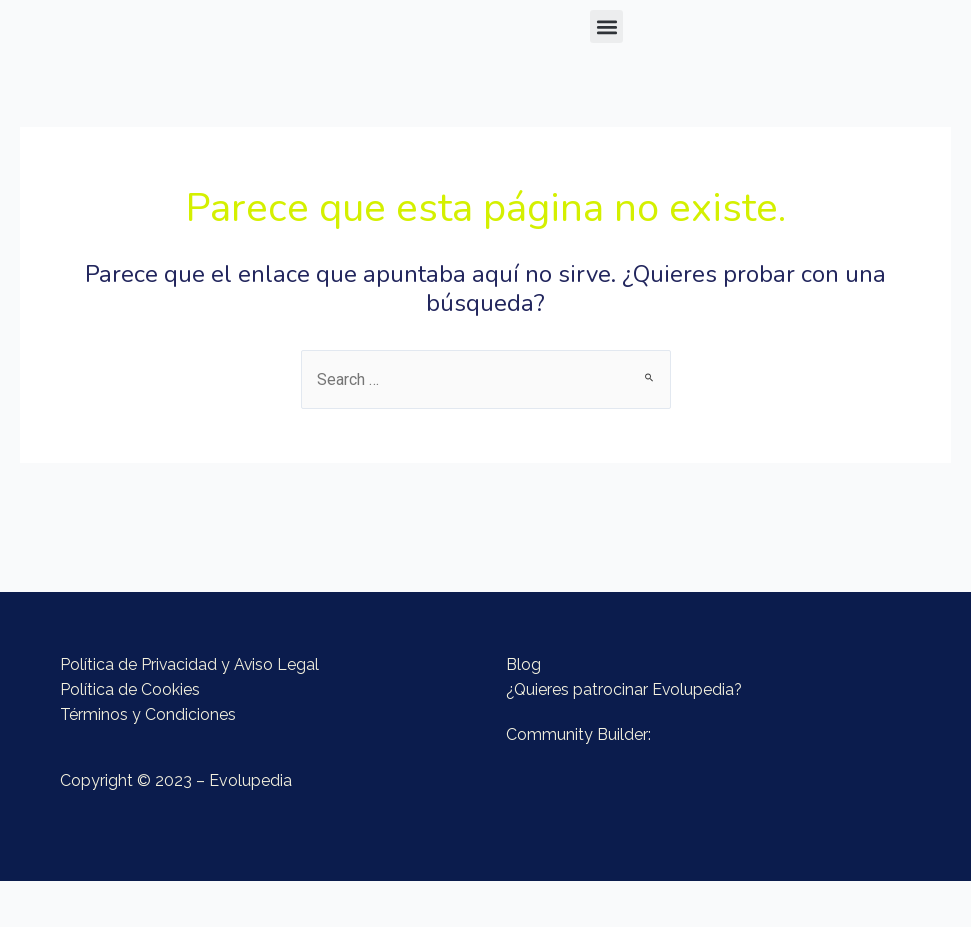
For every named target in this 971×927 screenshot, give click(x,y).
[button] (606, 26)
